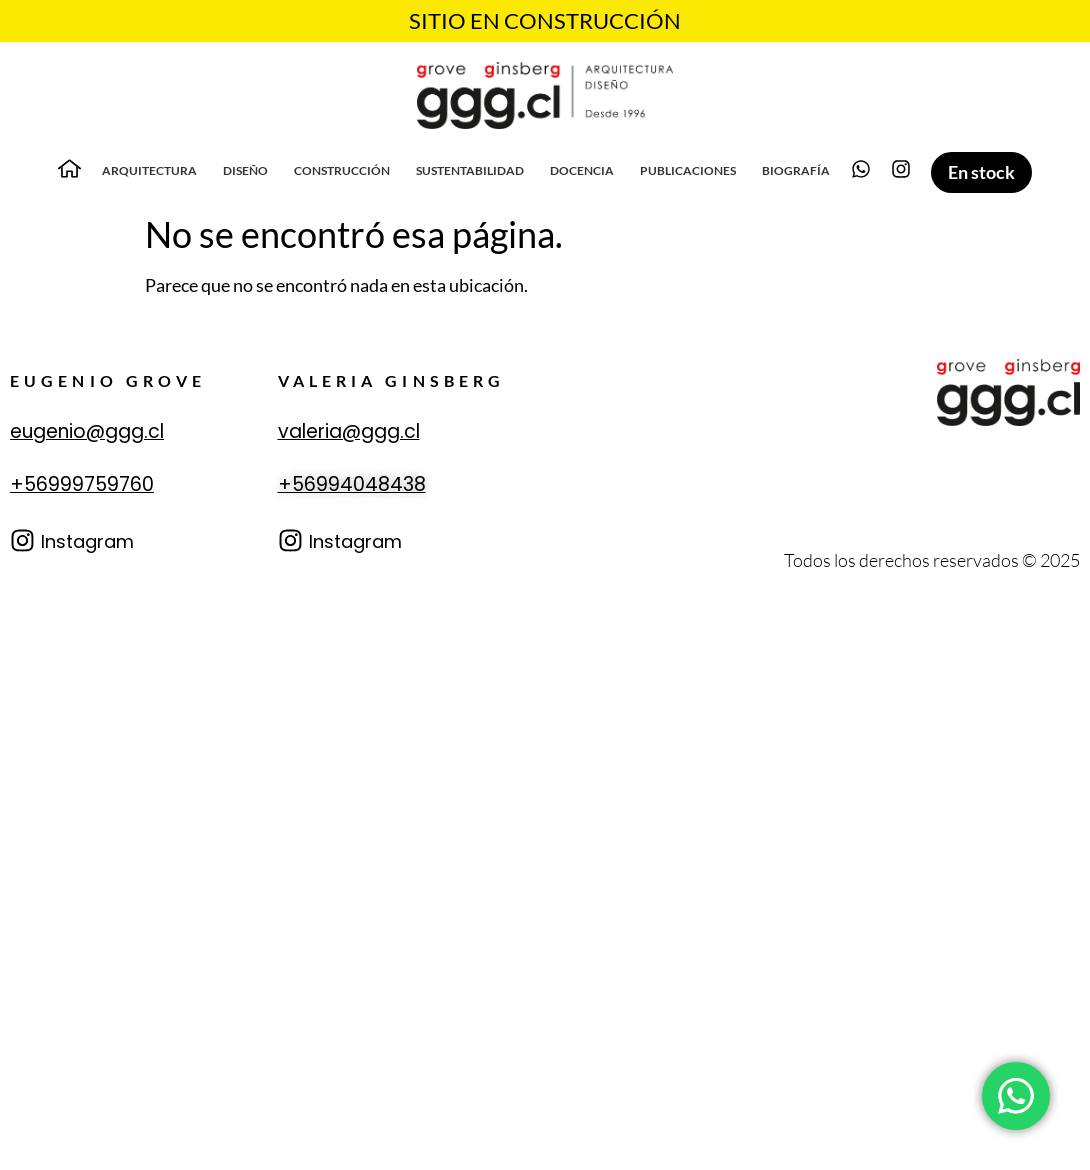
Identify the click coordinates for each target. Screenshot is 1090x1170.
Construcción (342, 170)
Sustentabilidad (470, 170)
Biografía (796, 170)
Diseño (245, 170)
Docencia (582, 170)
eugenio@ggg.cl (87, 431)
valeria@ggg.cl (349, 431)
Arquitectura (149, 170)
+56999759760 (82, 484)
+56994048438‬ (352, 484)
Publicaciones (688, 170)
